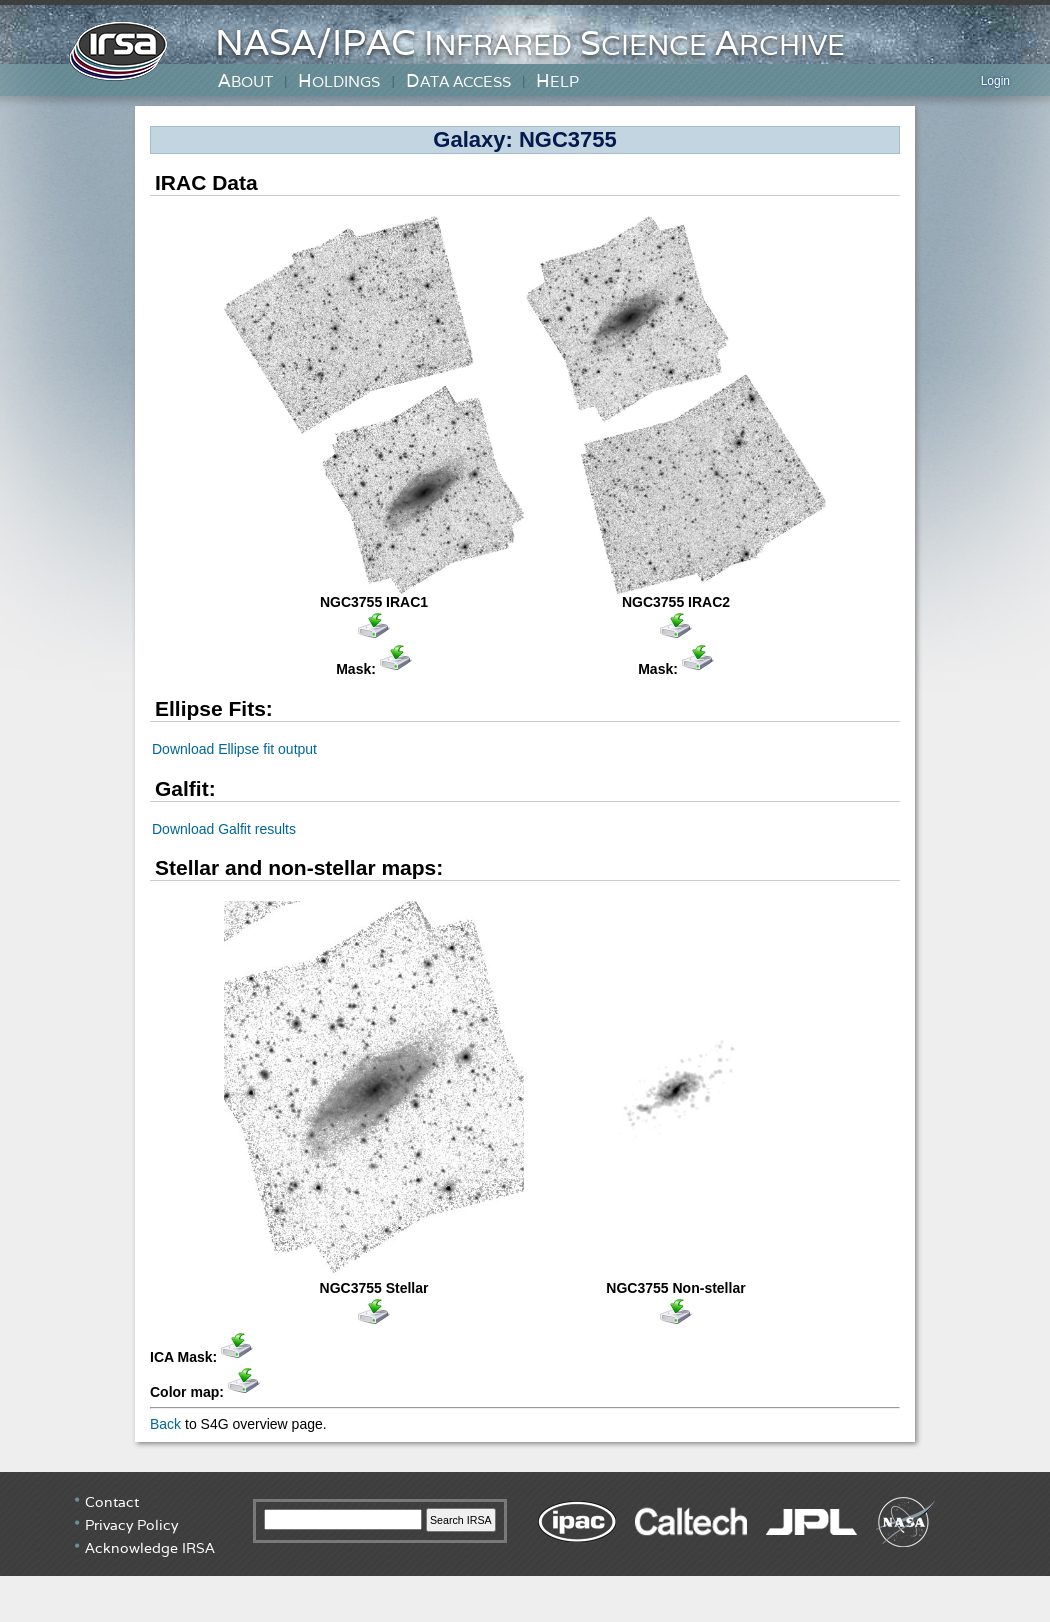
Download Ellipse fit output (234, 749)
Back (165, 1424)
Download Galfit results (224, 829)
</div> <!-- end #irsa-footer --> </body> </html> (525, 1547)
